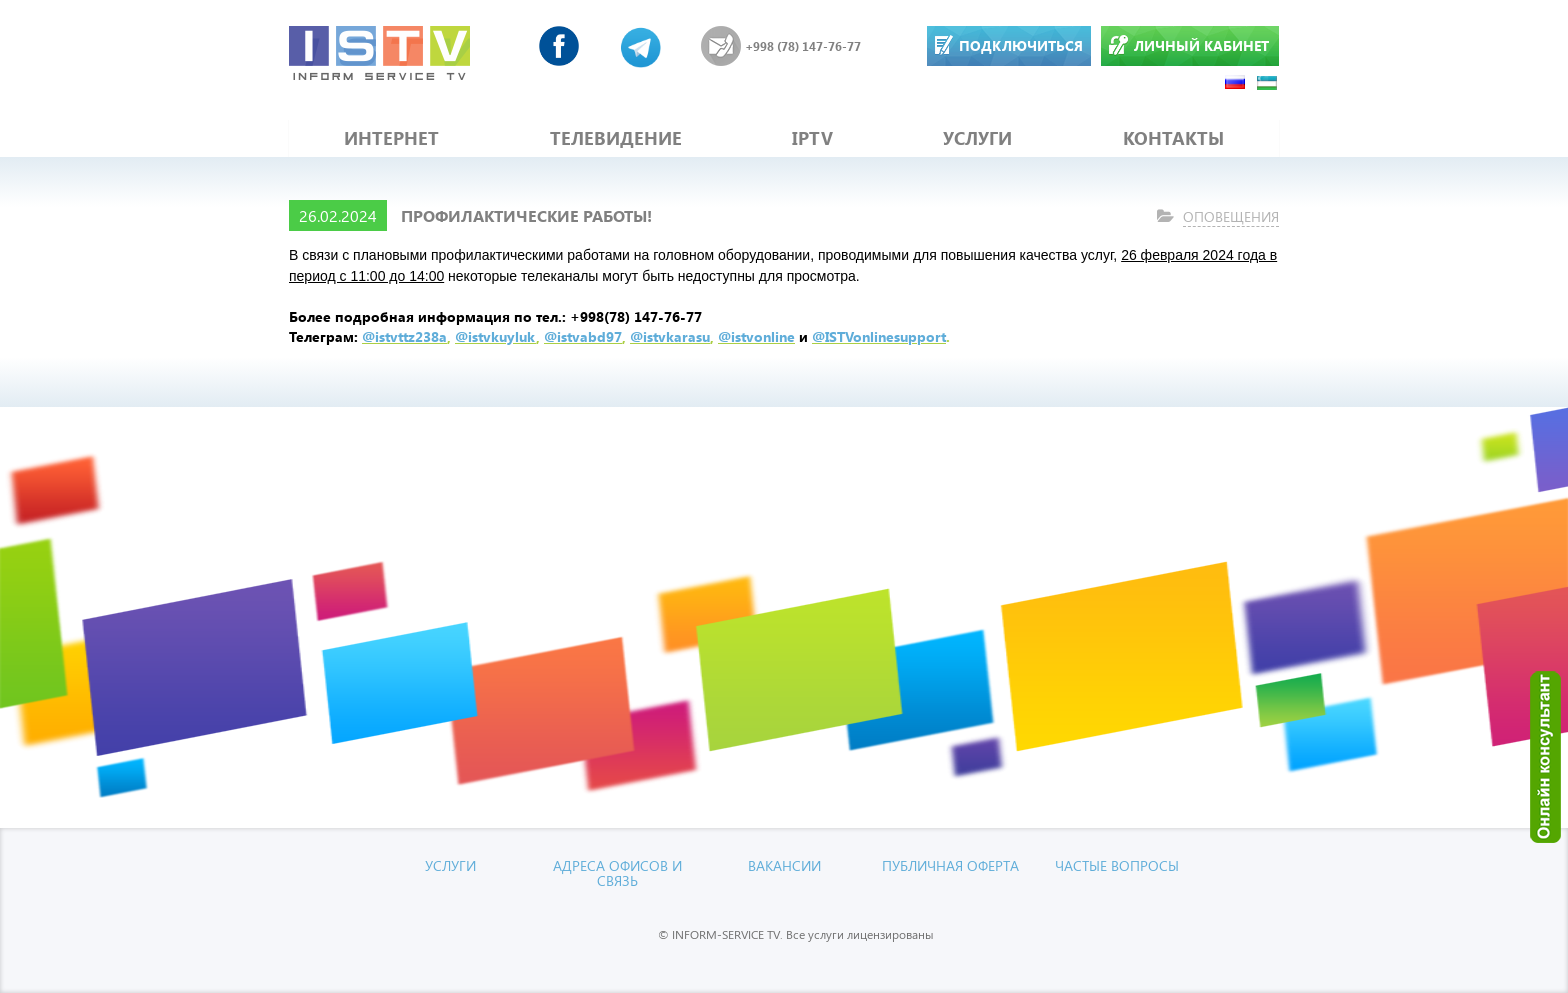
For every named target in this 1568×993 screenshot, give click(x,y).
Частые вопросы (1117, 865)
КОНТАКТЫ (1173, 138)
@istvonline (756, 336)
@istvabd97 (583, 336)
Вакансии (784, 865)
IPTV (812, 138)
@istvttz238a (404, 336)
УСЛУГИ (977, 138)
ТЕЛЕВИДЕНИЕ (616, 138)
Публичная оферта (950, 865)
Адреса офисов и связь (617, 873)
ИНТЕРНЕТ (391, 138)
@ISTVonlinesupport (879, 336)
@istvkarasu (670, 336)
